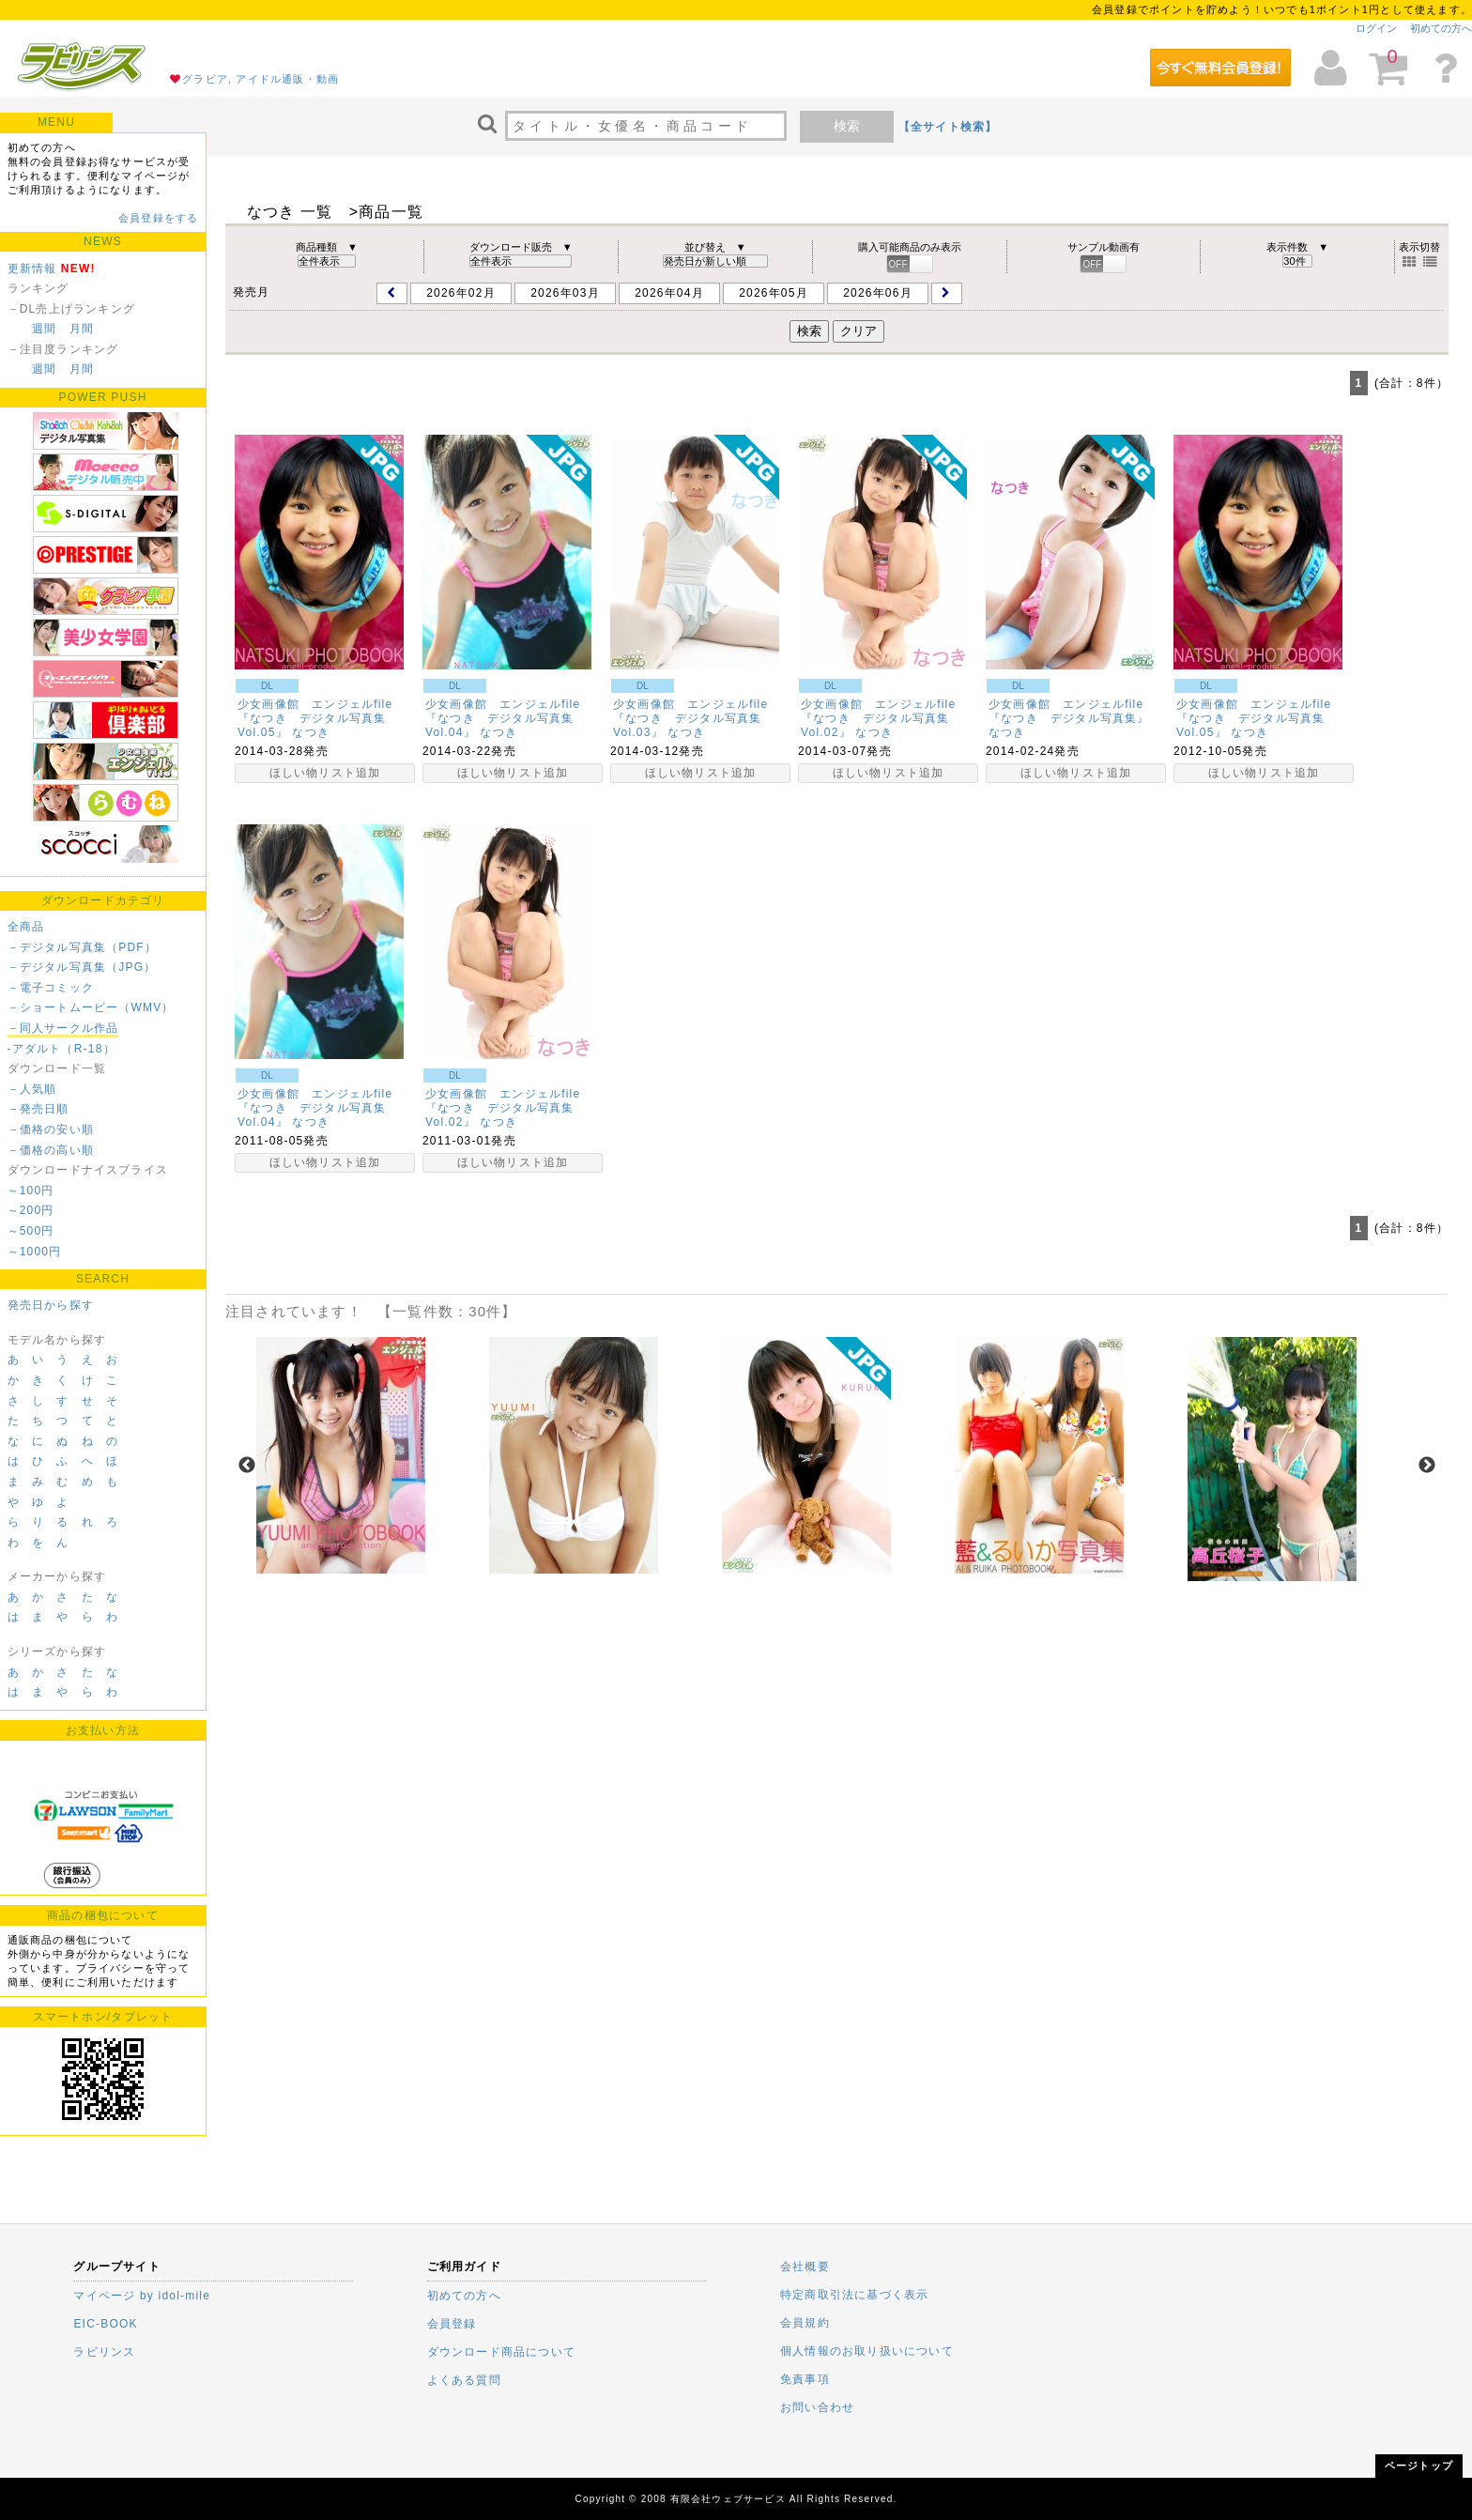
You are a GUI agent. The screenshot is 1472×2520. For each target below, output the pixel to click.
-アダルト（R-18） (61, 1048)
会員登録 (452, 2323)
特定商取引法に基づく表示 (854, 2294)
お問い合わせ (817, 2407)
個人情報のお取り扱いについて (867, 2351)
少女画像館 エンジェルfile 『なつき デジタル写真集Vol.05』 (322, 718)
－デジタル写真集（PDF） (83, 947)
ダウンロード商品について (501, 2352)
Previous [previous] (247, 1465)
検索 (847, 125)
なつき (311, 732)
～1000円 (35, 1251)
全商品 (26, 926)
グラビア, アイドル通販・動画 (260, 79)
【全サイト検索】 (948, 126)
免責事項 (805, 2379)
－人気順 (32, 1089)
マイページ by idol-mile (141, 2295)
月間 (81, 328)
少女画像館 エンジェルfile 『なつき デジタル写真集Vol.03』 (697, 718)
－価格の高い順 (51, 1150)
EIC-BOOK (105, 2323)
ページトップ (1419, 2465)
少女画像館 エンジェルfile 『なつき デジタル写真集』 (1073, 711)
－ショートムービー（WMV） (91, 1007)
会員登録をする (158, 217)
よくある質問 (464, 2380)
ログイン (1376, 28)
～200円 (31, 1210)
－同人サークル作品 (63, 1028)
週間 (44, 328)
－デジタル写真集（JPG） (82, 967)
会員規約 (805, 2322)
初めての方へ (1441, 28)
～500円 (31, 1230)
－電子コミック (51, 987)
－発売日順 (38, 1108)
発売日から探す (51, 1305)
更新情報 (32, 268)
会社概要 (805, 2266)
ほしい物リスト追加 (325, 772)
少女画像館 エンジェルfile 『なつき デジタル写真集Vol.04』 (509, 718)
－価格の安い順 (51, 1129)
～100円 (31, 1190)
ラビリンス (104, 2352)
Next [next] (1427, 1465)
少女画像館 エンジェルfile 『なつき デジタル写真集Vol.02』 (885, 718)
